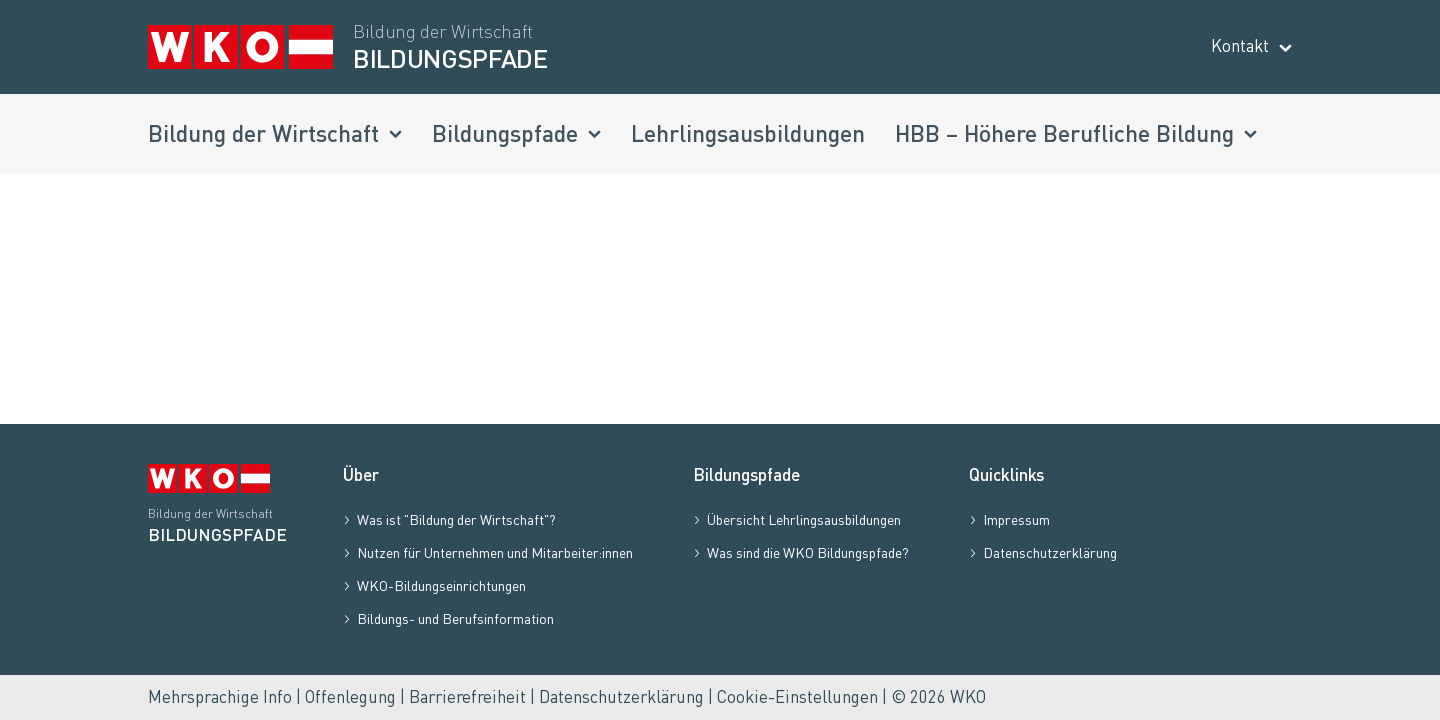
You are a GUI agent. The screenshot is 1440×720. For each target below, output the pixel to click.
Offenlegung (350, 696)
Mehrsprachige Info (220, 696)
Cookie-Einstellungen (797, 696)
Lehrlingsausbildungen (748, 133)
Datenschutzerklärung (621, 696)
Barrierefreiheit (467, 696)
